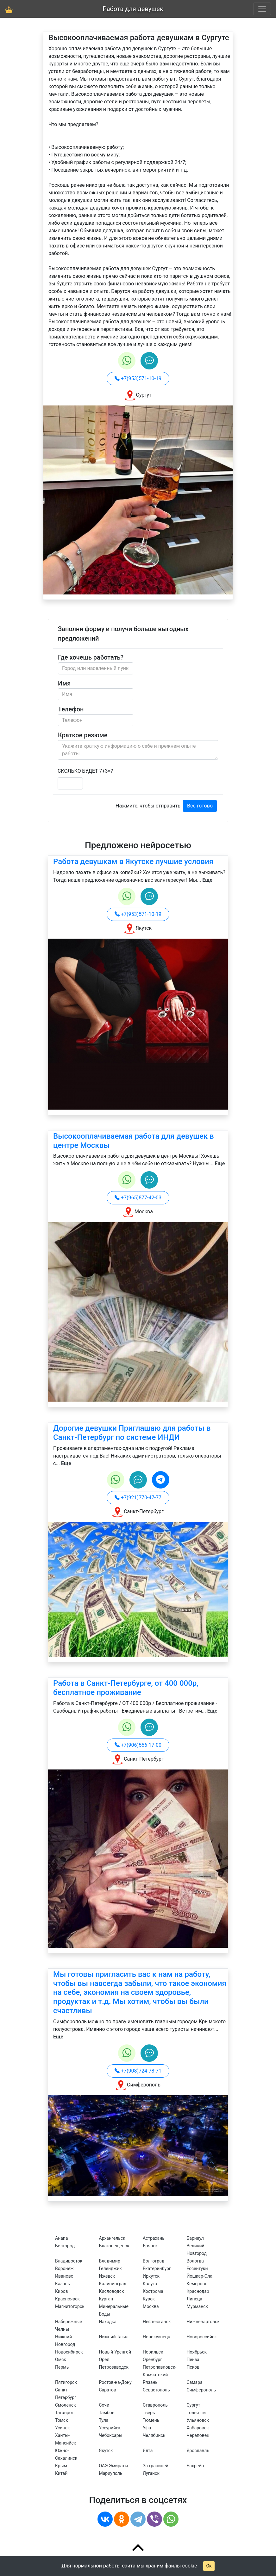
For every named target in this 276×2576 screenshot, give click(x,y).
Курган (106, 2298)
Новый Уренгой (115, 2351)
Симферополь (201, 2389)
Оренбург (152, 2359)
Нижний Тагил (114, 2336)
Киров (61, 2291)
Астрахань (154, 2238)
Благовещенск (114, 2245)
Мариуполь (110, 2473)
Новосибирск (69, 2351)
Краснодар (198, 2291)
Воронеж (64, 2268)
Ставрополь (155, 2405)
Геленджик (110, 2268)
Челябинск (154, 2435)
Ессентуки (197, 2268)
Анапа (61, 2238)
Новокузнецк (156, 2336)
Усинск (62, 2427)
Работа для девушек (133, 9)
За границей (155, 2465)
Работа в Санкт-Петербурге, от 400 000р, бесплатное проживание (125, 1688)
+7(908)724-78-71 (138, 2071)
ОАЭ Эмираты (113, 2465)
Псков (193, 2367)
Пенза (193, 2359)
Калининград (113, 2283)
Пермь (62, 2367)
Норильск (153, 2351)
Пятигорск (66, 2382)
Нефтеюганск (157, 2321)
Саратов (107, 2389)
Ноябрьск (197, 2351)
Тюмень (151, 2420)
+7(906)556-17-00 (138, 1745)
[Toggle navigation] (262, 9)
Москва (151, 2306)
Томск (61, 2420)
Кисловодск (111, 2291)
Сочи (104, 2405)
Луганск (151, 2473)
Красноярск (67, 2298)
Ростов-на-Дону (115, 2382)
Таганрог (64, 2412)
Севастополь (156, 2389)
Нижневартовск (203, 2321)
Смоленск (65, 2405)
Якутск (106, 2450)
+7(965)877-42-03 (138, 1198)
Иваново (64, 2276)
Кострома (153, 2291)
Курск (149, 2298)
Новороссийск (202, 2336)
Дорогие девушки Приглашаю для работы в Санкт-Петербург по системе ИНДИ (131, 1433)
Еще (207, 880)
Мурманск (197, 2306)
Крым (61, 2465)
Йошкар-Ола (200, 2276)
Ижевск (107, 2276)
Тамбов (107, 2412)
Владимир (109, 2260)
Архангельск (112, 2238)
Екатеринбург (157, 2268)
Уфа (147, 2427)
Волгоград (153, 2260)
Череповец (198, 2435)
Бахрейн (195, 2465)
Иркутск (151, 2276)
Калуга (150, 2283)
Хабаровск (198, 2427)
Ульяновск (198, 2420)
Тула (104, 2420)
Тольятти (196, 2412)
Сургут (193, 2405)
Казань (62, 2283)
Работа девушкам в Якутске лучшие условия (133, 861)
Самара (195, 2382)
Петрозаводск (114, 2367)
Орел (104, 2359)
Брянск (150, 2245)
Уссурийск (110, 2427)
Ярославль (198, 2450)
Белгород (65, 2245)
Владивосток (68, 2260)
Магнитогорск (70, 2306)
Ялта (148, 2450)
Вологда (195, 2260)
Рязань (150, 2382)
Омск (60, 2359)
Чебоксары (110, 2435)
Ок (208, 2565)
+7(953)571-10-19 (138, 378)
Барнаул (195, 2238)
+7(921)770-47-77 (138, 1498)
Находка (108, 2321)
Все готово (200, 806)
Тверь (149, 2412)
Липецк (194, 2298)
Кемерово (197, 2283)
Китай (61, 2473)
